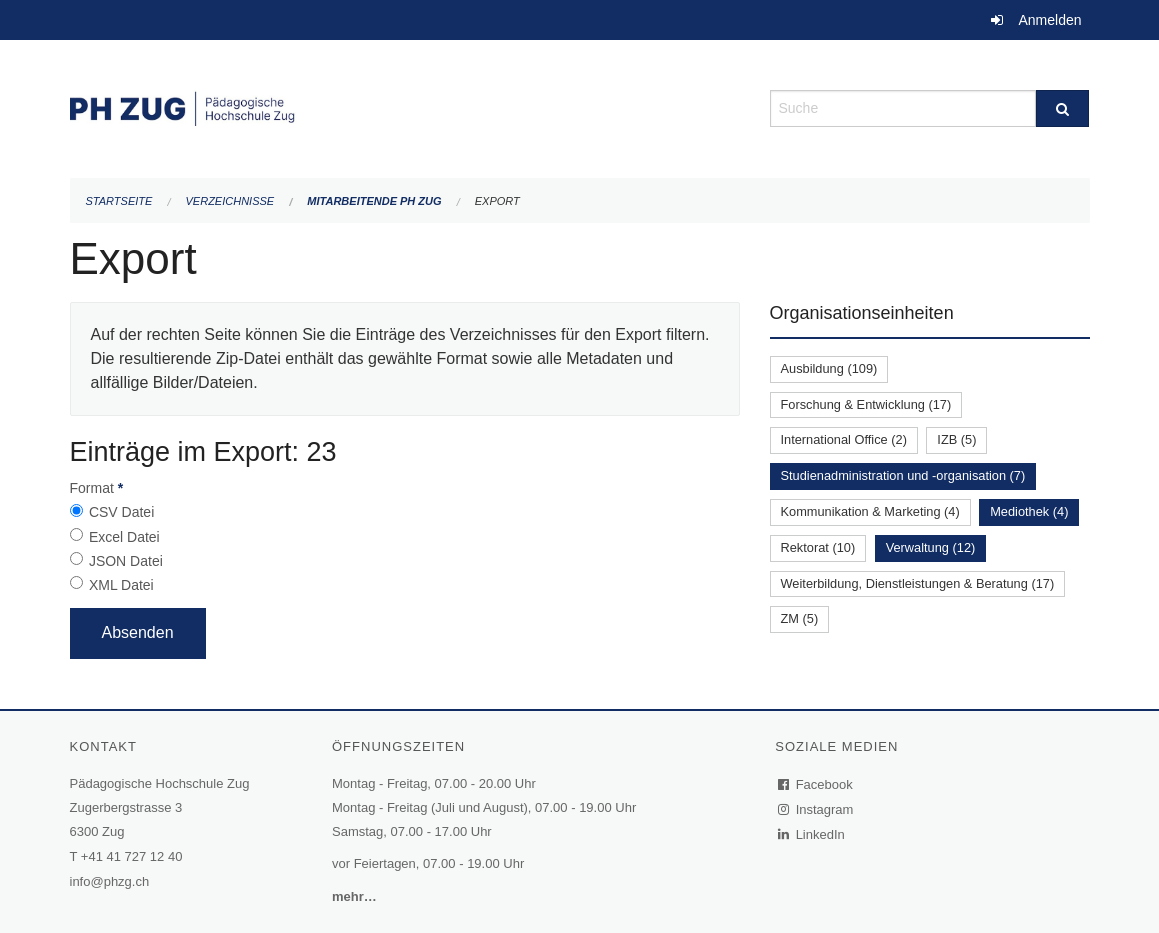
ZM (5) (800, 618)
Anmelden (1049, 20)
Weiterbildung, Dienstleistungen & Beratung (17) (918, 583)
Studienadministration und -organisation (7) (903, 475)
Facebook (816, 784)
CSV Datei (121, 512)
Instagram (816, 809)
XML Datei (121, 585)
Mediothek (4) (1029, 511)
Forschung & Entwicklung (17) (866, 404)
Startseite (119, 201)
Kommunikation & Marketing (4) (870, 511)
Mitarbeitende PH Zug (374, 201)
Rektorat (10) (818, 547)
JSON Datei (126, 561)
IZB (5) (956, 439)
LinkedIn (812, 834)
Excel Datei (124, 537)
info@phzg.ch (110, 881)
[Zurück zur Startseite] (405, 106)
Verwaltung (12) (931, 547)
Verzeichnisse (230, 201)
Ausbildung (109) (829, 368)
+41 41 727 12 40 (132, 856)
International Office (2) (844, 439)
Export (497, 201)
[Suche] (1062, 108)
